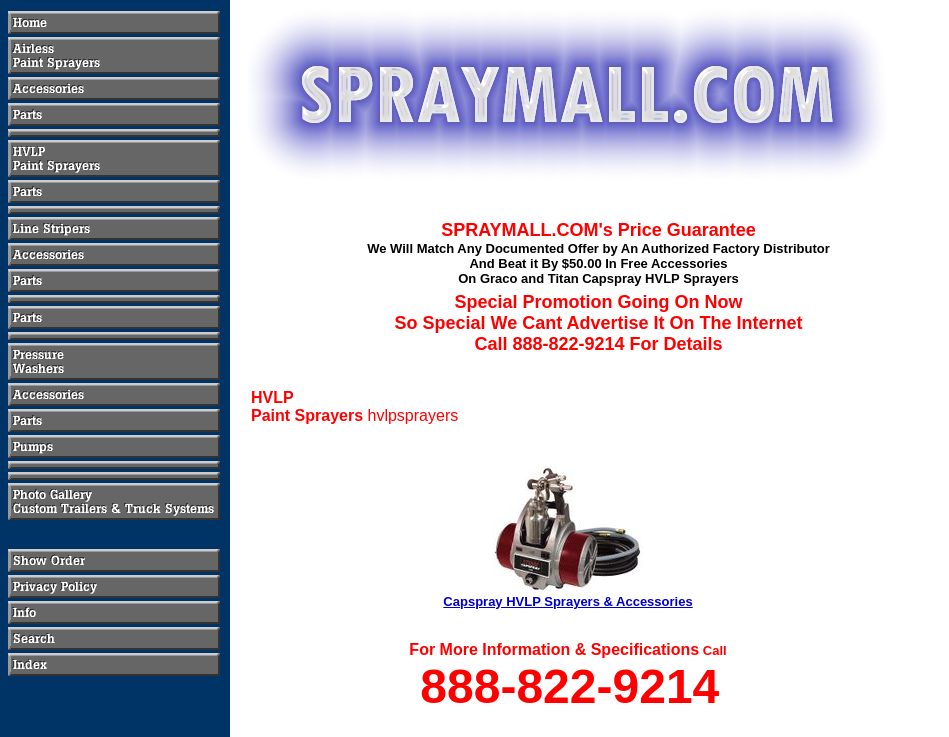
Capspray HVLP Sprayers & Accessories (567, 601)
